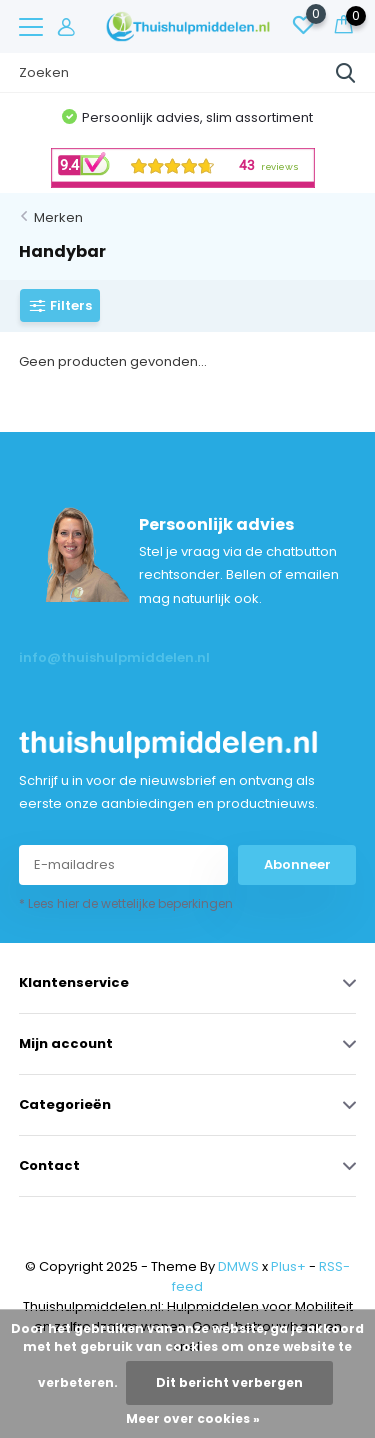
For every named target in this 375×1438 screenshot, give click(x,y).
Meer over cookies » (193, 1418)
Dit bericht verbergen (229, 1382)
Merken (58, 217)
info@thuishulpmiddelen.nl (103, 657)
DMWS (238, 1266)
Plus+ (288, 1266)
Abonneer (297, 864)
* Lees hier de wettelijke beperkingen (126, 903)
